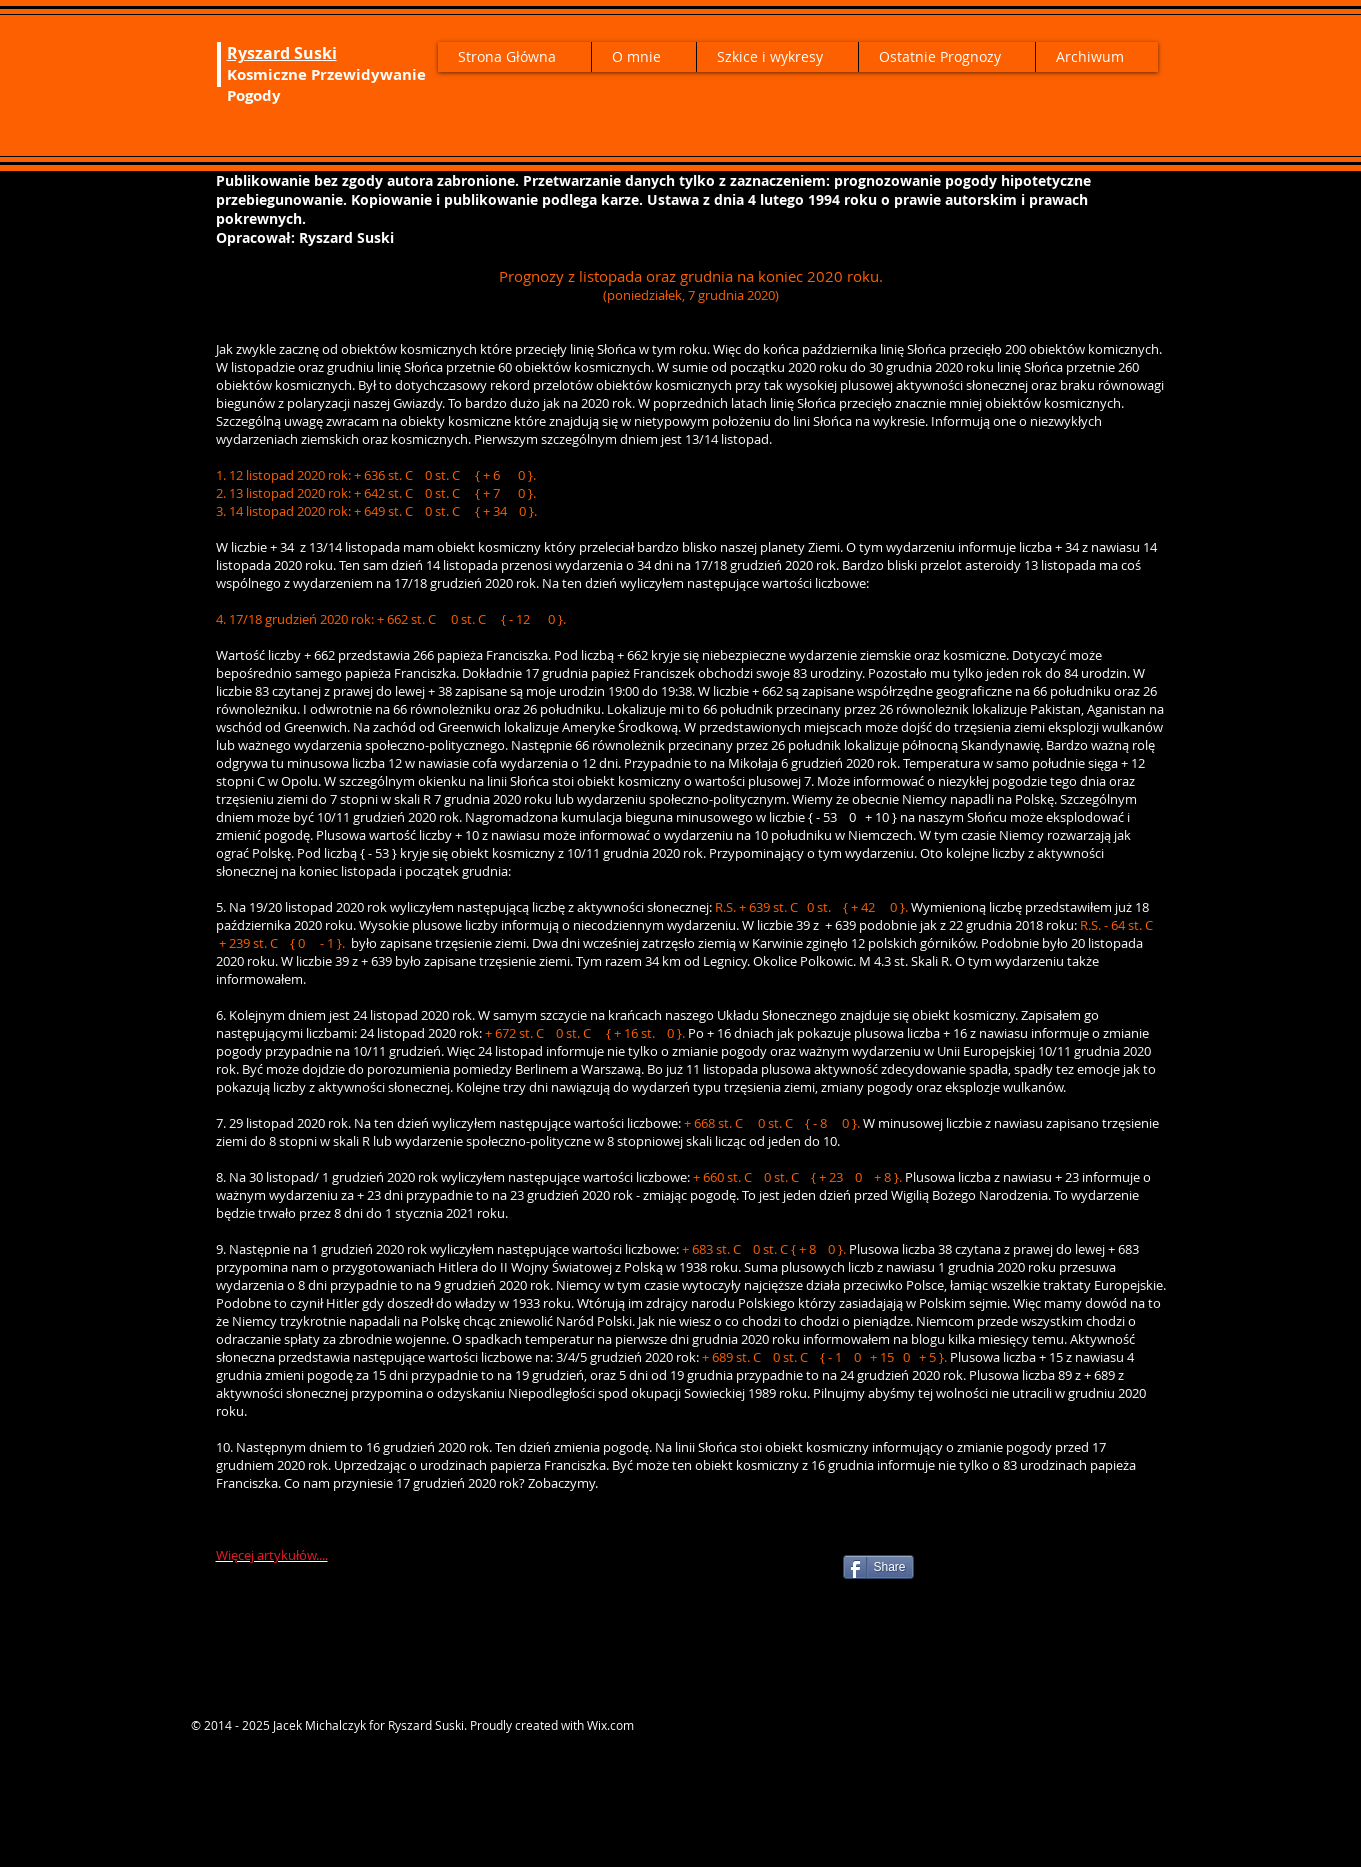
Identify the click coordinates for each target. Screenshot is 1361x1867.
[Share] (878, 1567)
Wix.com (610, 1725)
